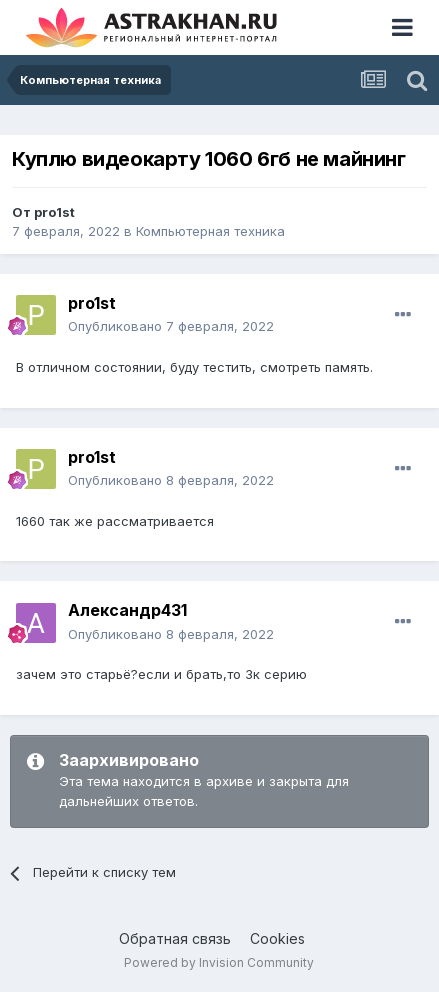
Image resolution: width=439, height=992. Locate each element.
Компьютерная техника (210, 231)
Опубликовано (171, 326)
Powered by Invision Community (219, 962)
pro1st (54, 212)
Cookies (277, 938)
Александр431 (127, 610)
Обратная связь (175, 938)
